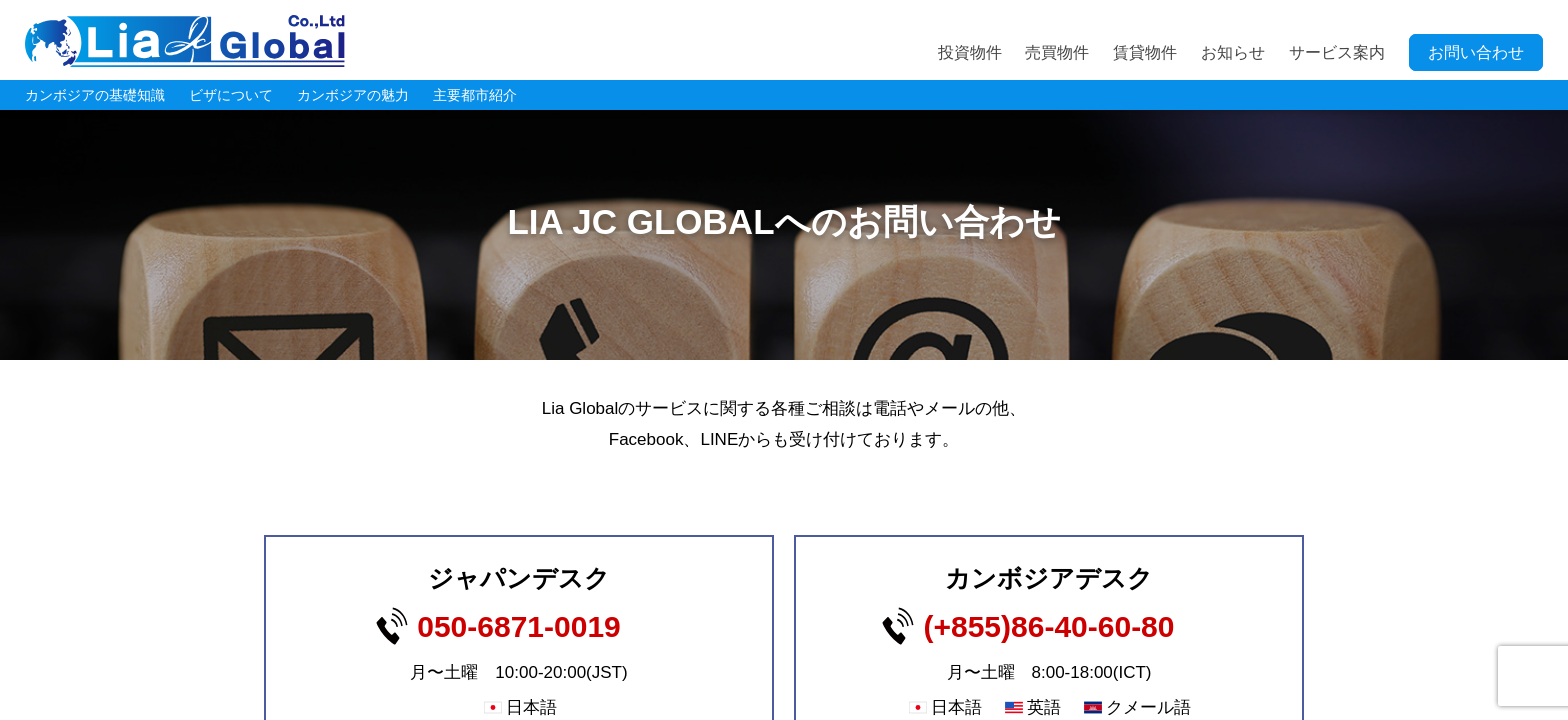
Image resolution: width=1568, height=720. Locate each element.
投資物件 (970, 52)
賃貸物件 (1145, 52)
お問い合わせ (1476, 52)
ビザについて (231, 95)
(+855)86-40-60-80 (1048, 626)
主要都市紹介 (475, 95)
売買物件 (1057, 52)
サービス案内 (1337, 52)
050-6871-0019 (519, 626)
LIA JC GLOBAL (185, 41)
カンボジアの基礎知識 (95, 95)
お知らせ (1233, 52)
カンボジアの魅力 (353, 95)
